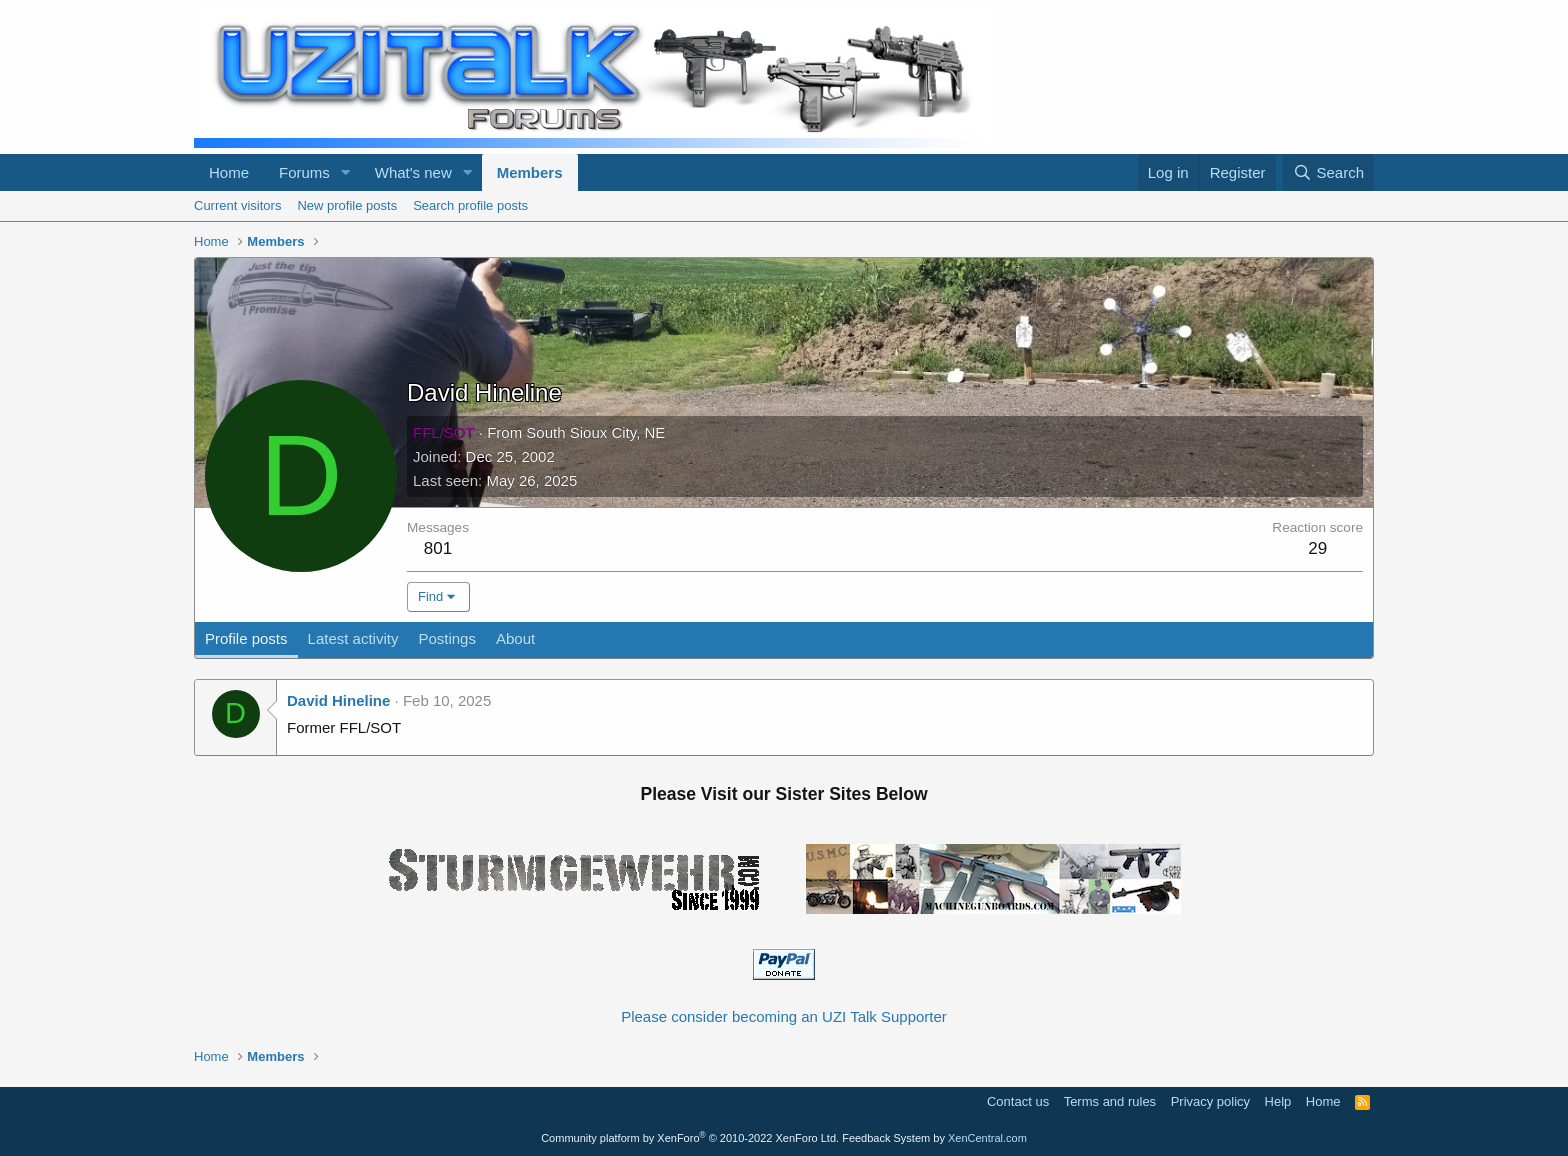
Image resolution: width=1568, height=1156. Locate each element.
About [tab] (515, 638)
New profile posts (347, 205)
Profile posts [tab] (246, 638)
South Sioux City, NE (595, 432)
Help (1278, 1101)
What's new (413, 172)
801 (438, 548)
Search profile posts (470, 205)
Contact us (1018, 1101)
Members (530, 172)
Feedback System (886, 1138)
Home (229, 172)
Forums (304, 172)
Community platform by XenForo (690, 1138)
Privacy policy (1210, 1101)
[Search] (1328, 172)
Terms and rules (1110, 1101)
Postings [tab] (447, 638)
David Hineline (338, 700)
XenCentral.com (987, 1138)
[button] (346, 172)
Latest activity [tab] (353, 638)
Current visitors (237, 205)
